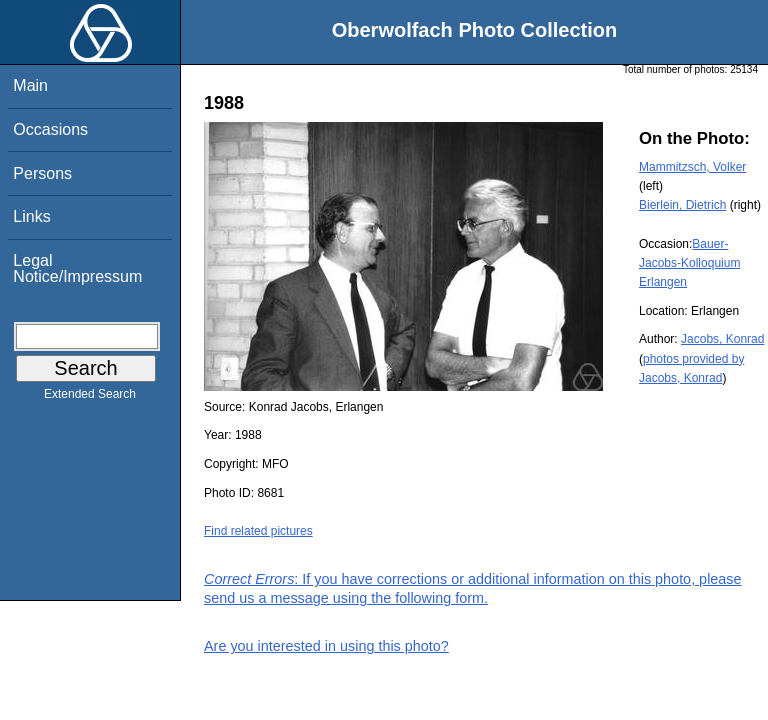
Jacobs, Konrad (722, 339)
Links (31, 216)
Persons (42, 173)
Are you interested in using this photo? (326, 646)
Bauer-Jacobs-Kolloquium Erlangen (689, 263)
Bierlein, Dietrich (682, 205)
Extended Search (90, 398)
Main (30, 85)
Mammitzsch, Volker (692, 167)
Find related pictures (258, 531)
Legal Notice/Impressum (77, 268)
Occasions (50, 129)
